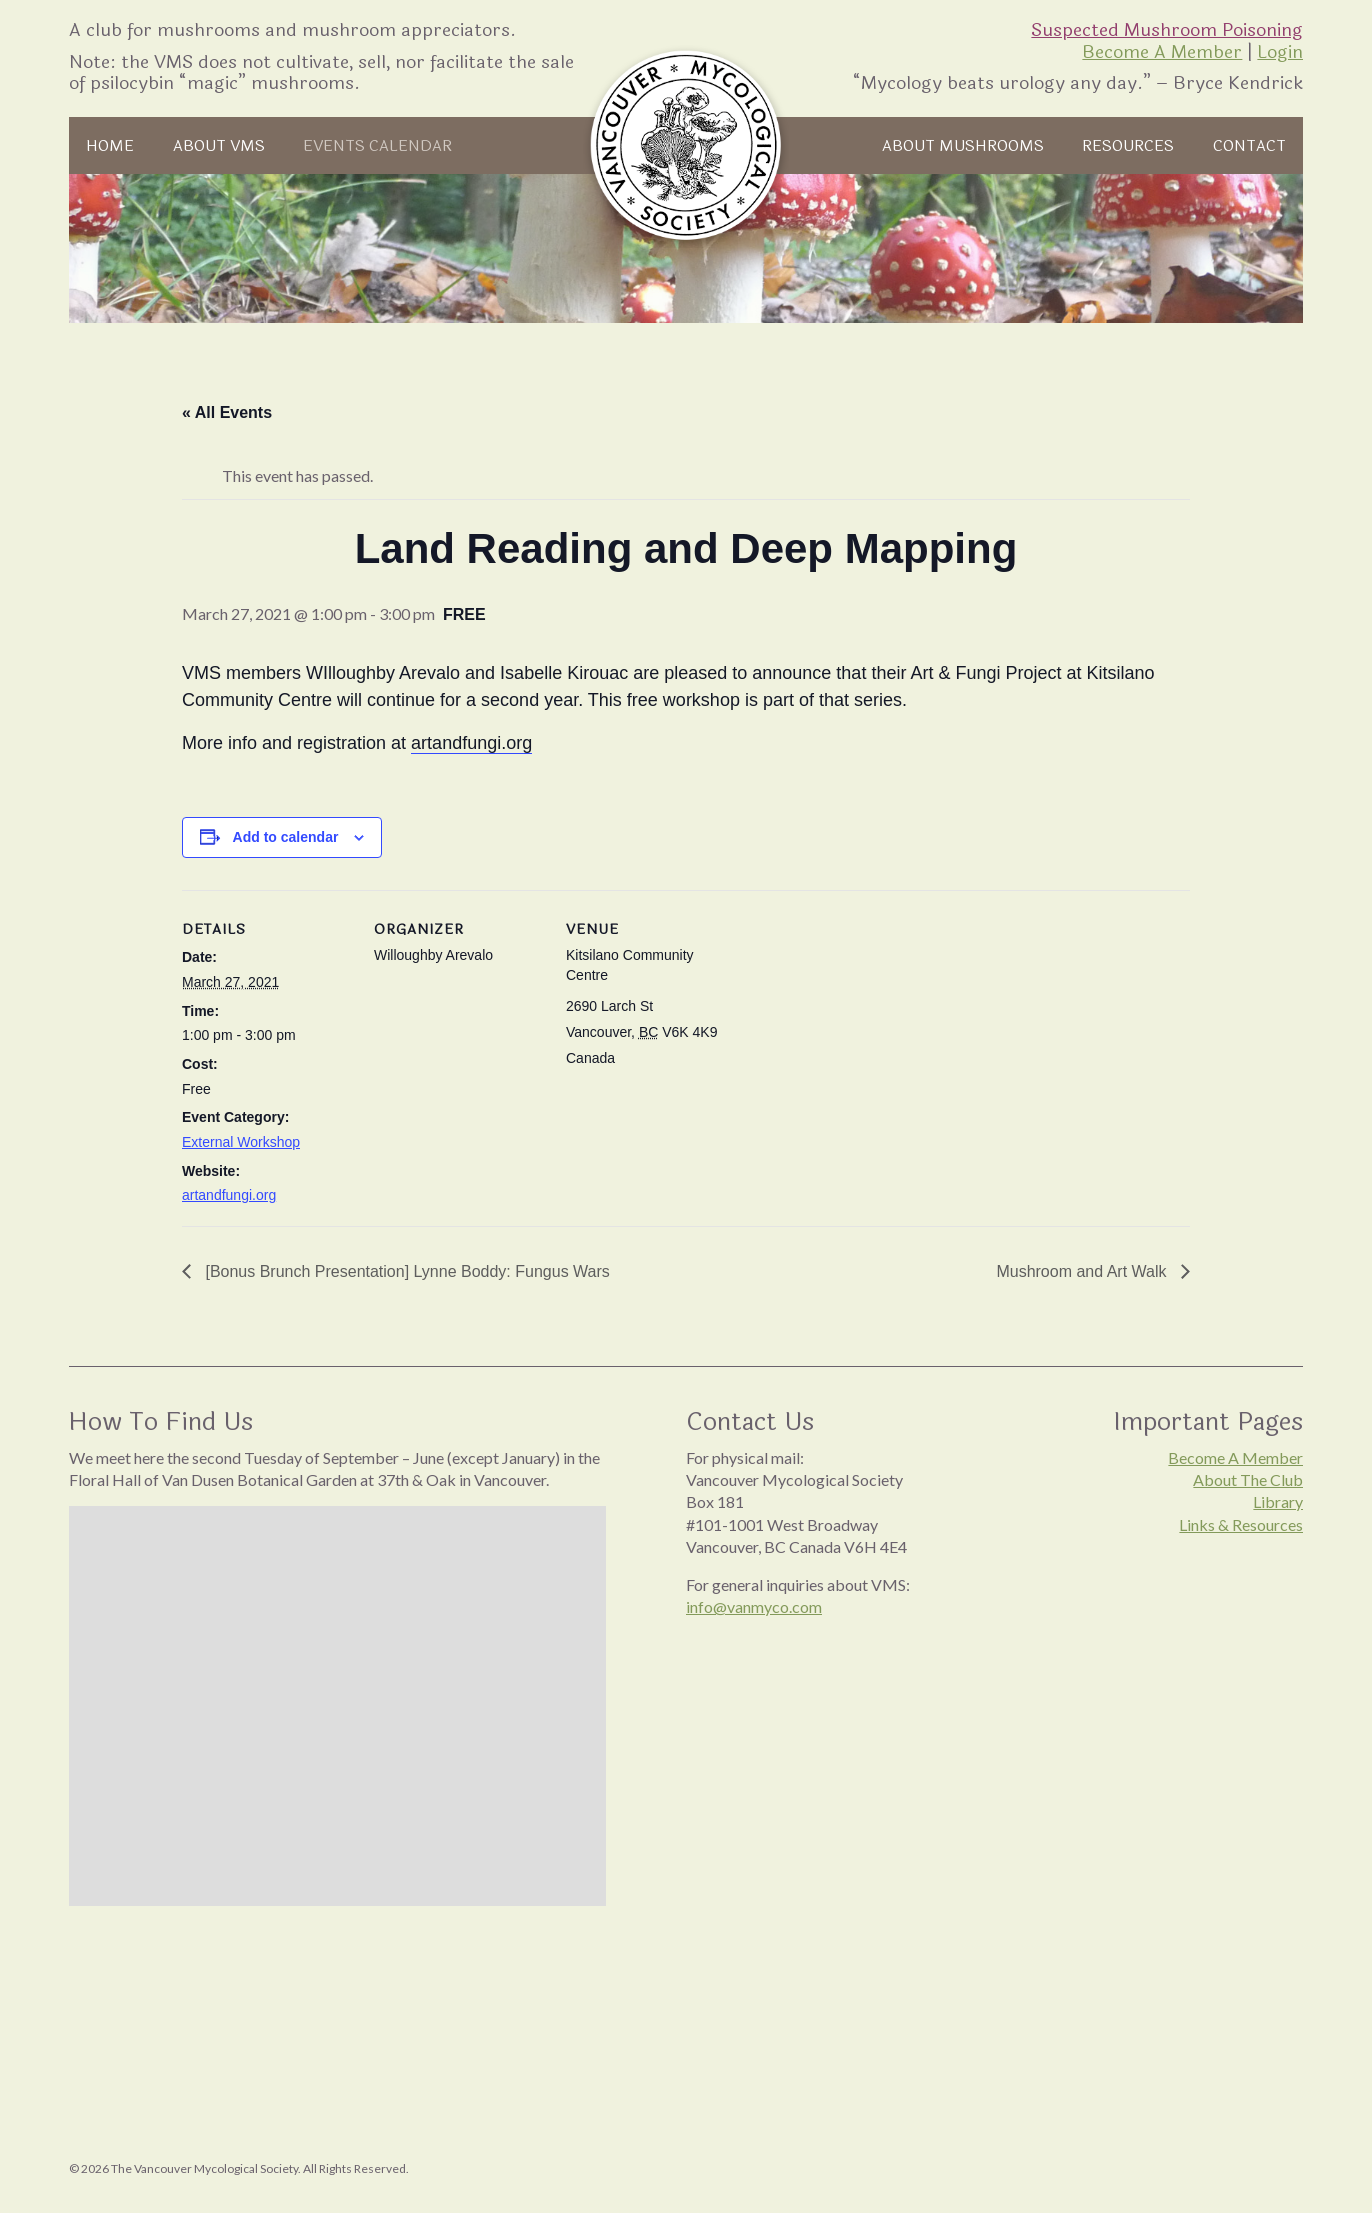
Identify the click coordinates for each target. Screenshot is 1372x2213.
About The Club (1248, 1479)
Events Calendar (377, 146)
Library (1278, 1501)
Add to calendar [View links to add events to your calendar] (286, 837)
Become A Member (1162, 52)
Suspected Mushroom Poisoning (1167, 30)
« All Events (227, 412)
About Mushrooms (963, 146)
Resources (1128, 146)
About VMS (219, 146)
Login (1280, 52)
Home (110, 146)
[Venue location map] (863, 1027)
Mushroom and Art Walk (1083, 1271)
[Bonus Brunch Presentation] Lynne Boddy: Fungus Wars (405, 1271)
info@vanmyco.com (754, 1606)
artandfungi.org (229, 1195)
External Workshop (241, 1142)
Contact (1249, 146)
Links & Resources (1241, 1524)
